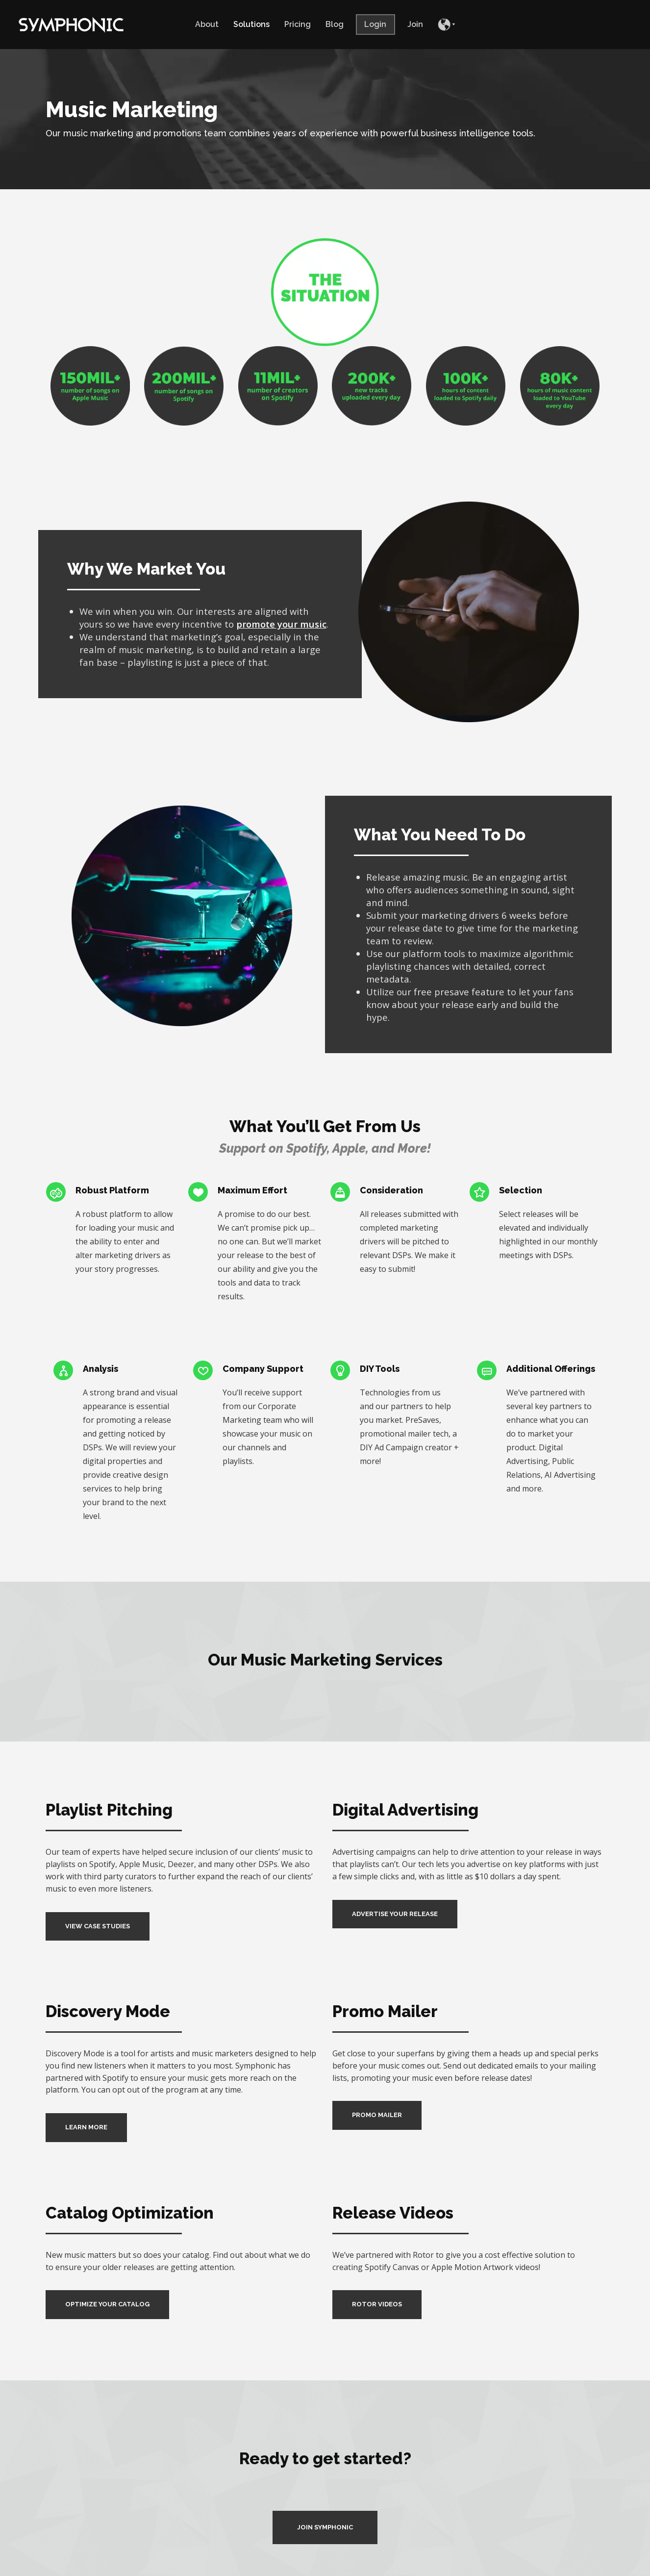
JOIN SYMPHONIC (325, 2527)
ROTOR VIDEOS (377, 2304)
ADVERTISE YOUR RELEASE (395, 1914)
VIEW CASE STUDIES (97, 1926)
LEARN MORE (86, 2127)
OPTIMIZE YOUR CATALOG (107, 2304)
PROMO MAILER (377, 2115)
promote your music (281, 624)
